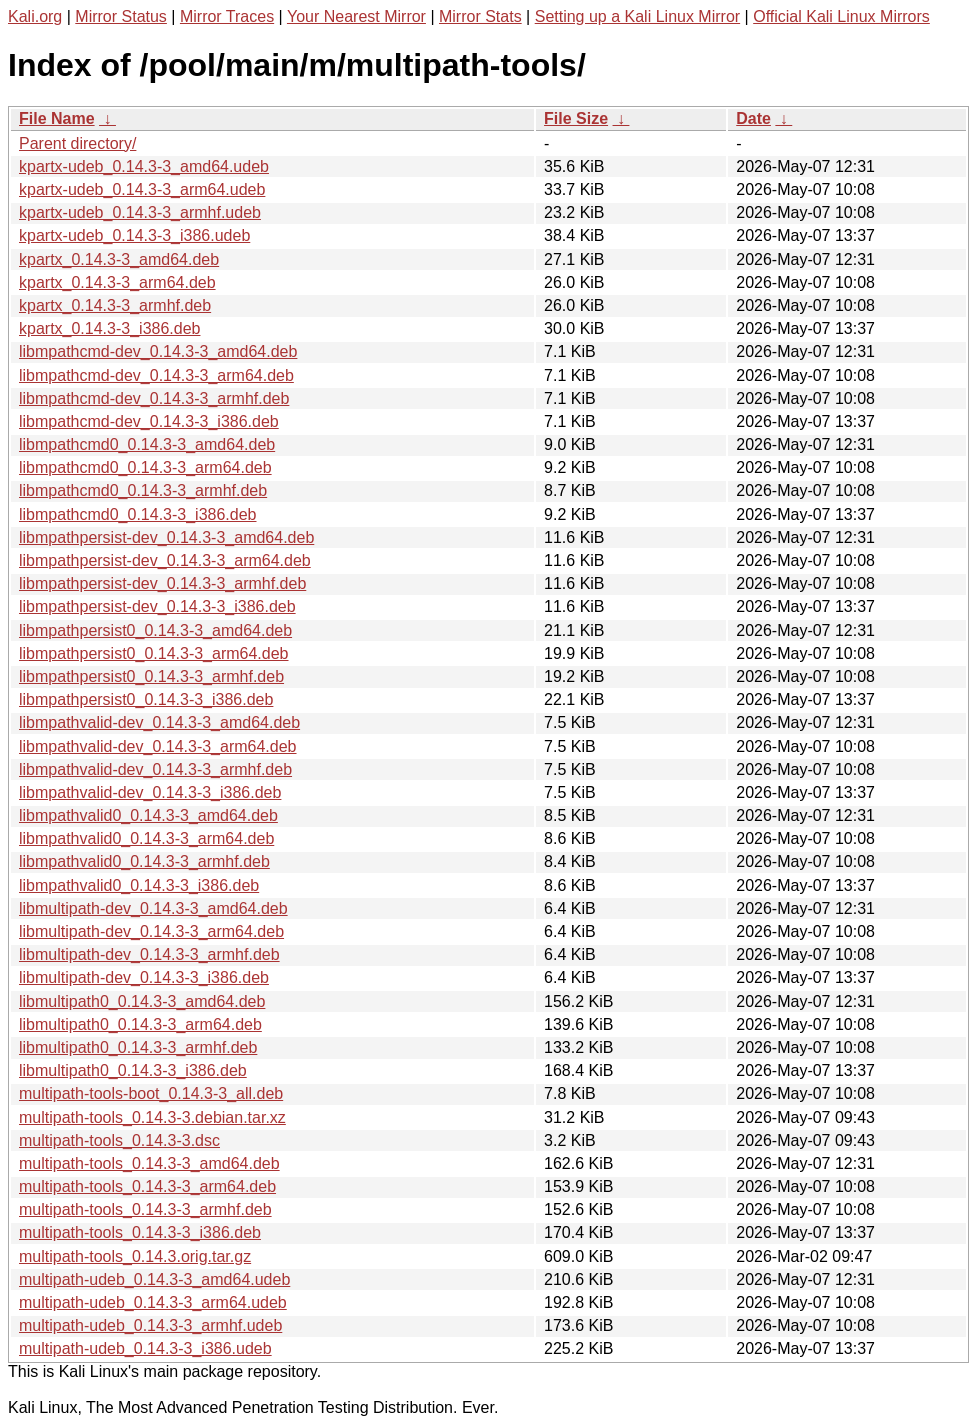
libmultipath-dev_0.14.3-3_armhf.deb (149, 954)
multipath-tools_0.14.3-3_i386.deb (140, 1232)
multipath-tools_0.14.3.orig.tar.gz (135, 1256)
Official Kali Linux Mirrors (841, 16)
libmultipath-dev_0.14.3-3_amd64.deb (153, 908)
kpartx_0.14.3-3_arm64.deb (117, 282)
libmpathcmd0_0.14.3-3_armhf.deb (143, 490)
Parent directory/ (77, 143)
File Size (576, 118)
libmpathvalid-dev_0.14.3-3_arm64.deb (158, 746)
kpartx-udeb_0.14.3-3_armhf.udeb (140, 212)
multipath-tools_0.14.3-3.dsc (119, 1140)
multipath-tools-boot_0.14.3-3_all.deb (151, 1093)
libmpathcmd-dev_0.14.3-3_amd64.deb (158, 351)
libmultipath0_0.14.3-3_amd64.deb (142, 1001)
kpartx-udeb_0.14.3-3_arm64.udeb (142, 189)
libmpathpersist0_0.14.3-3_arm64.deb (154, 653)
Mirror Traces (227, 16)
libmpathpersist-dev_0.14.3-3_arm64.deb (165, 560)
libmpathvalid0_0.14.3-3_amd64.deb (148, 815)
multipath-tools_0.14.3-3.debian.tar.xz (152, 1117)
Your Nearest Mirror (356, 16)
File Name (57, 118)
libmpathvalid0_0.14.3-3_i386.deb (139, 885)
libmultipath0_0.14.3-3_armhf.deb (138, 1047)
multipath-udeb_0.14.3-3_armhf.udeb (150, 1325)
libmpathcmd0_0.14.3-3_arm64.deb (145, 467)
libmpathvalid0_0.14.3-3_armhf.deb (144, 861)
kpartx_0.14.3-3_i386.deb (109, 328)
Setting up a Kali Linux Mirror (637, 16)
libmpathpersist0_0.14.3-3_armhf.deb (151, 676)
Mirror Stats (480, 16)
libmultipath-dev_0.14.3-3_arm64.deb (151, 931)
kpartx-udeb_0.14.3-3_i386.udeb (134, 235)
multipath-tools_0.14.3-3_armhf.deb (145, 1209)
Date (753, 118)
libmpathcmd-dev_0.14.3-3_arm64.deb (156, 375)
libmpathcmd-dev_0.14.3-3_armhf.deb (154, 398)
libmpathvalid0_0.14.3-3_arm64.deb (146, 838)
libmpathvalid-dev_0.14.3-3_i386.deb (150, 792)
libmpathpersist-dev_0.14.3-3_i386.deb (157, 606)
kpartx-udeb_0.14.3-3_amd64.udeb (144, 166)
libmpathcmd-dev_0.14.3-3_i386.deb (149, 421)
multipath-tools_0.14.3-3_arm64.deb (147, 1186)
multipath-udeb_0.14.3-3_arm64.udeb (153, 1302)
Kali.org (35, 16)
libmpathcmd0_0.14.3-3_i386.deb (138, 514)
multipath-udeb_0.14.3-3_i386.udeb (145, 1348)
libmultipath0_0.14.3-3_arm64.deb (140, 1024)
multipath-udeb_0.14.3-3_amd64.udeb (154, 1279)
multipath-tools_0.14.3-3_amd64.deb (149, 1163)
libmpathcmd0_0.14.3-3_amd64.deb (147, 444)
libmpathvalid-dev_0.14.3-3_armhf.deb (155, 769)
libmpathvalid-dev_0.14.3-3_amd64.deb (159, 722)
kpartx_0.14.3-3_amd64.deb (119, 259)
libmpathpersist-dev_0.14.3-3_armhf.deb (162, 583)
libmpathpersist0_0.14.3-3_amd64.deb (155, 630)
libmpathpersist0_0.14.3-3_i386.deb (146, 699)
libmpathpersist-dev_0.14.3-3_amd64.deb (166, 537)
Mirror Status (121, 16)
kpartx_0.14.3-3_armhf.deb (115, 305)
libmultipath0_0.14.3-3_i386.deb (133, 1070)
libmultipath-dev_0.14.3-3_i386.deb (144, 977)
